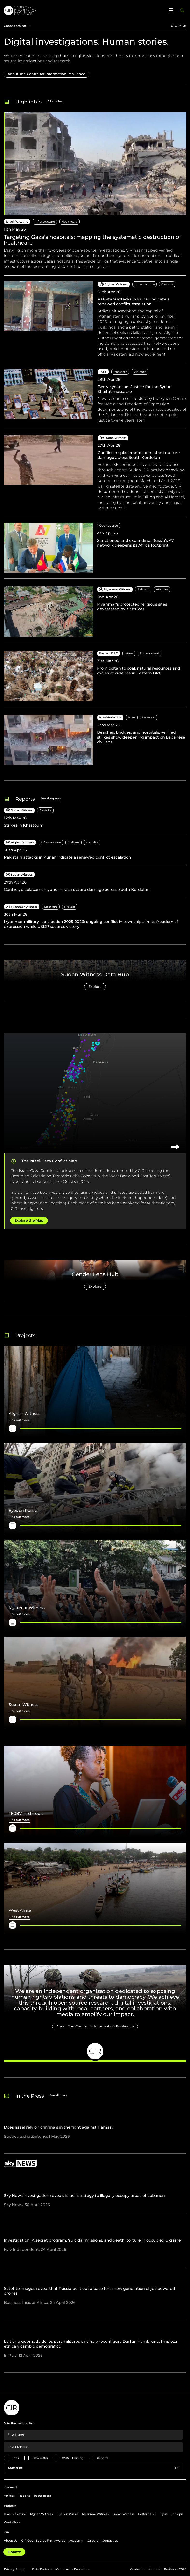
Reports (102, 2458)
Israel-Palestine (15, 2514)
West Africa (12, 2522)
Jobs (15, 2458)
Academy (76, 2540)
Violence (140, 371)
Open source (108, 525)
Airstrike (162, 589)
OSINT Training (72, 2458)
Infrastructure (45, 221)
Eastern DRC (147, 2514)
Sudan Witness (123, 2514)
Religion (143, 589)
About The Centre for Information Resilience (46, 74)
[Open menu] (171, 10)
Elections (50, 906)
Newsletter (40, 2458)
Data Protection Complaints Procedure (60, 2569)
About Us (10, 2540)
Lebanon (148, 717)
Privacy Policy (14, 2569)
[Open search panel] (182, 10)
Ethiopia (177, 2514)
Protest (69, 906)
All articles (54, 101)
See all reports (51, 798)
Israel (131, 717)
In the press (42, 2495)
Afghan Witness (41, 2514)
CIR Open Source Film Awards (43, 2540)
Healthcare (69, 221)
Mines (129, 653)
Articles (9, 2495)
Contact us (110, 2540)
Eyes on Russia (67, 2514)
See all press (58, 2095)
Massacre (120, 371)
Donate (14, 2552)
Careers (92, 2540)
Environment (149, 653)
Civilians (167, 284)
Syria (164, 2514)
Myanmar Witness (95, 2514)
